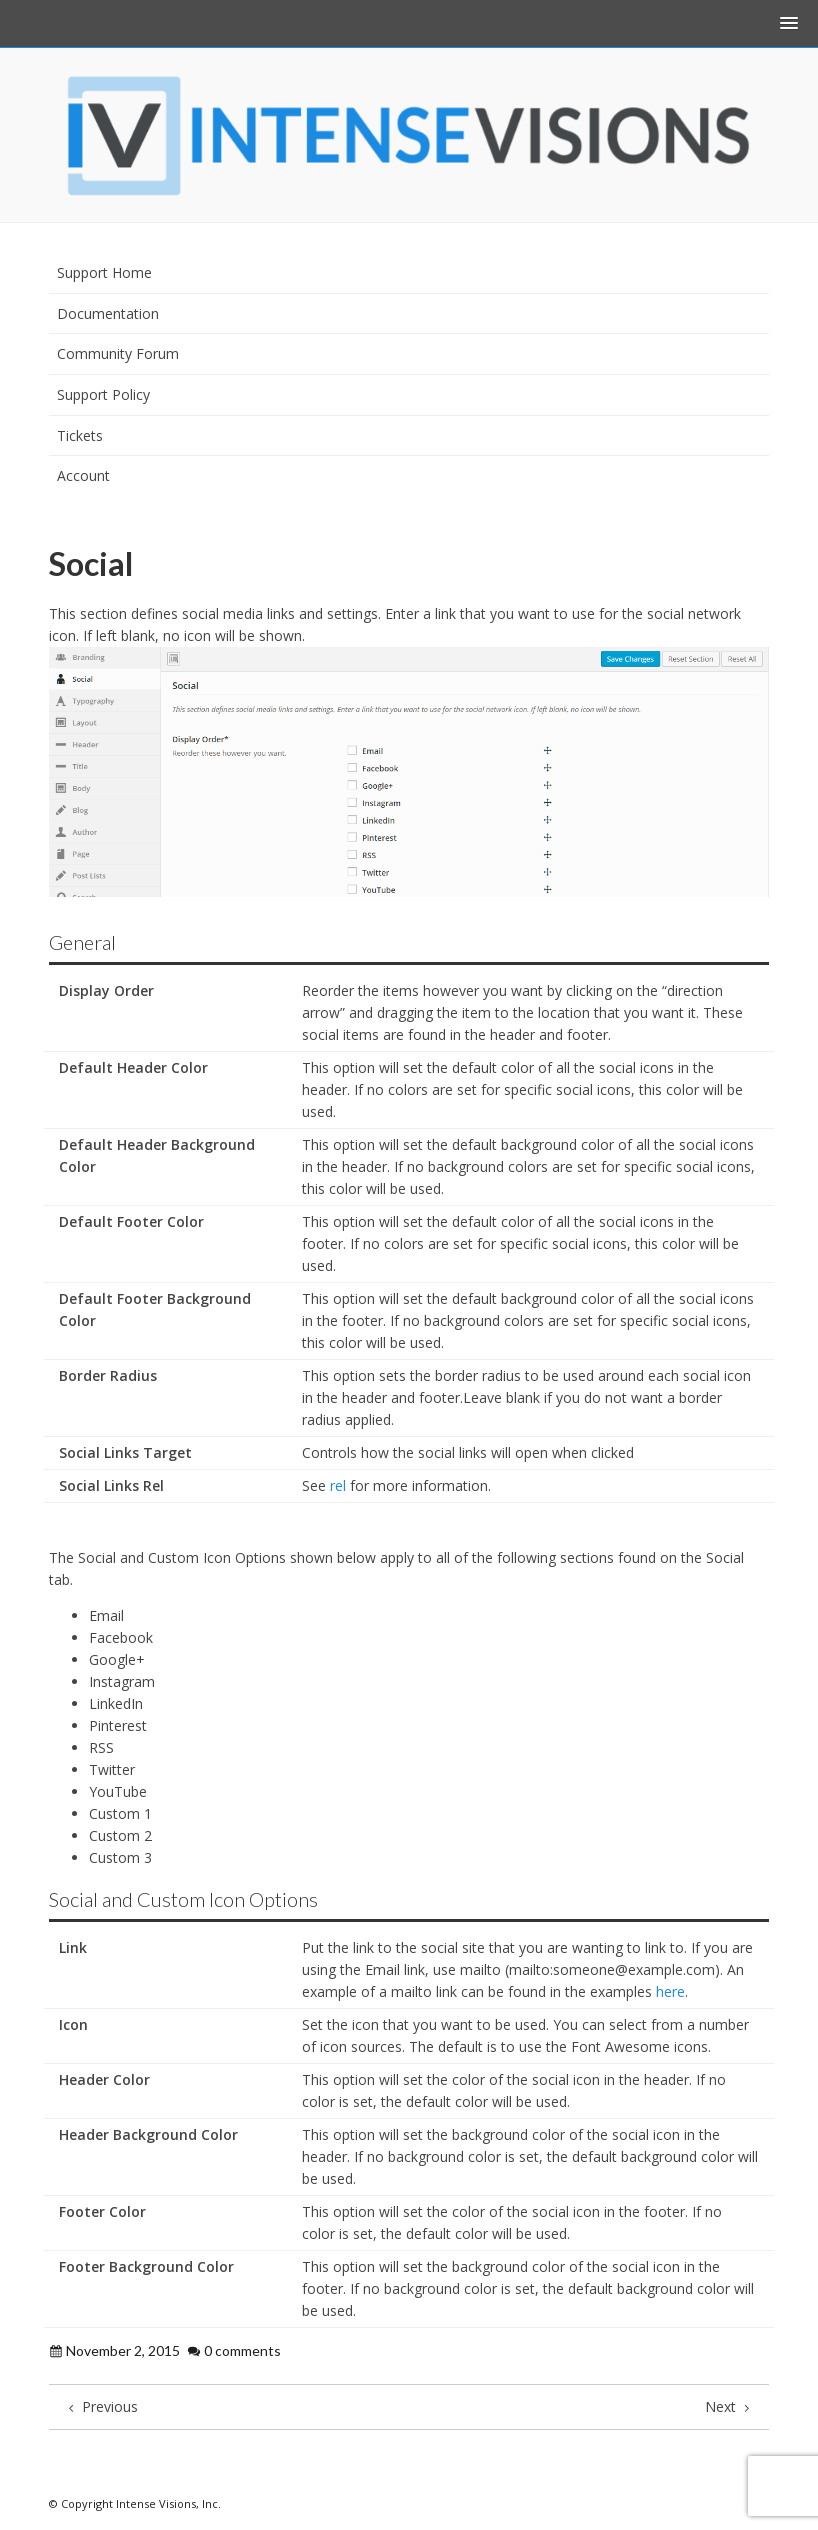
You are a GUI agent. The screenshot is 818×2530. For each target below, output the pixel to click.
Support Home (104, 272)
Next (729, 2406)
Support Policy (103, 394)
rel (338, 1485)
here (670, 1991)
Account (83, 475)
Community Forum (118, 353)
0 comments (242, 2350)
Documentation (108, 313)
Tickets (80, 435)
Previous (101, 2406)
